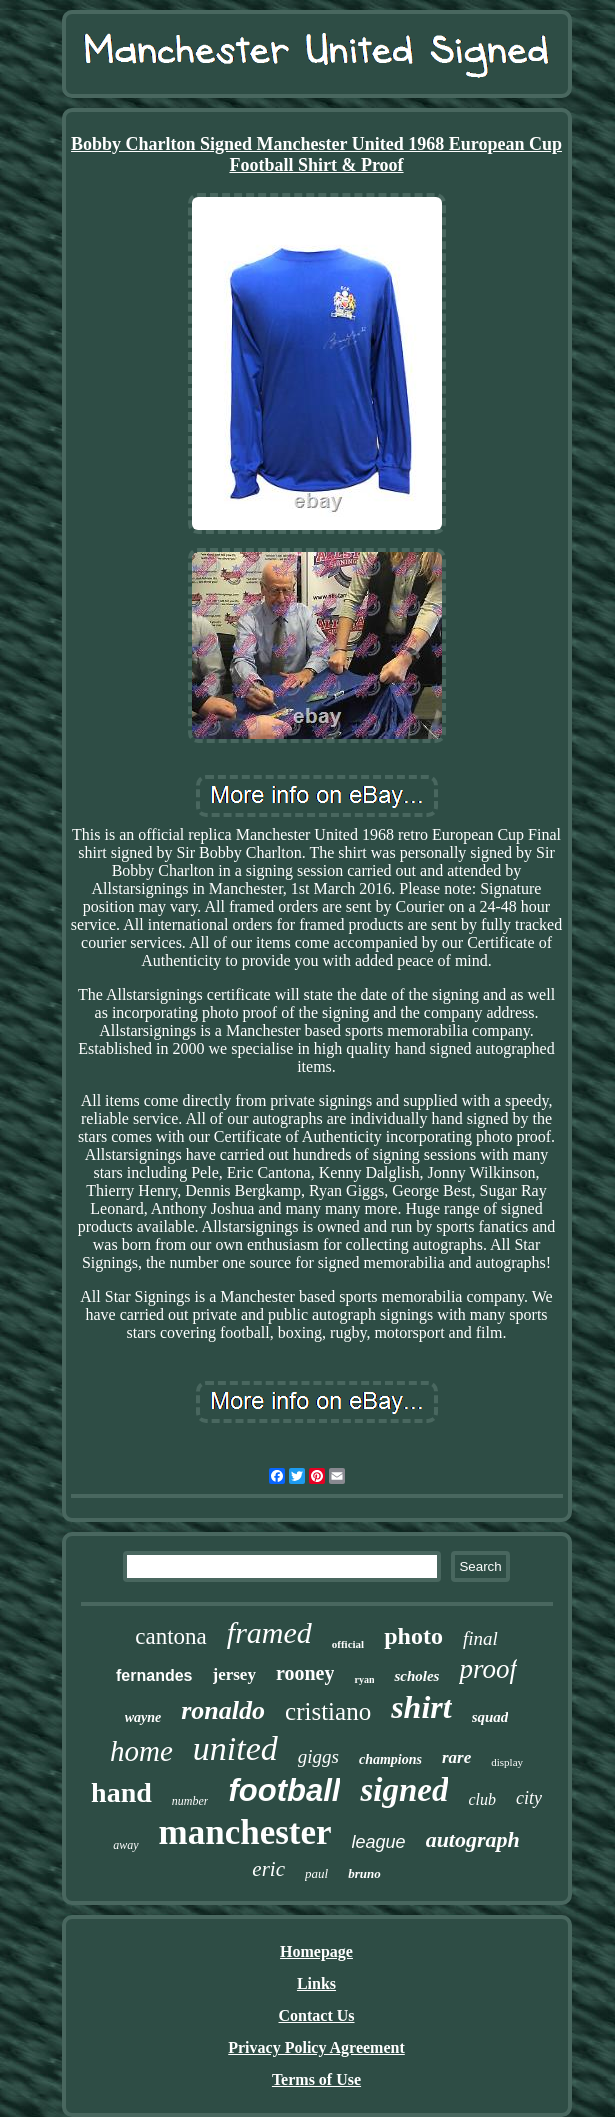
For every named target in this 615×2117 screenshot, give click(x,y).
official (348, 1644)
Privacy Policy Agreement (316, 2047)
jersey (234, 1674)
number (190, 1801)
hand (121, 1792)
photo (413, 1636)
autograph (473, 1839)
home (141, 1751)
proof (488, 1669)
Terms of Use (316, 2079)
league (379, 1842)
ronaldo (223, 1710)
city (529, 1798)
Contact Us (317, 2015)
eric (268, 1869)
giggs (318, 1756)
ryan (364, 1679)
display (507, 1762)
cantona (171, 1636)
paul (316, 1873)
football (284, 1790)
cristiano (328, 1711)
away (125, 1845)
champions (390, 1759)
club (482, 1799)
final (480, 1638)
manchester (245, 1832)
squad (490, 1717)
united (235, 1748)
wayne (143, 1717)
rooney (305, 1673)
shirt (421, 1707)
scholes (416, 1676)
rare (456, 1757)
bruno (364, 1873)
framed (269, 1632)
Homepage (316, 1951)
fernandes (154, 1675)
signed (404, 1790)
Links (316, 1983)
